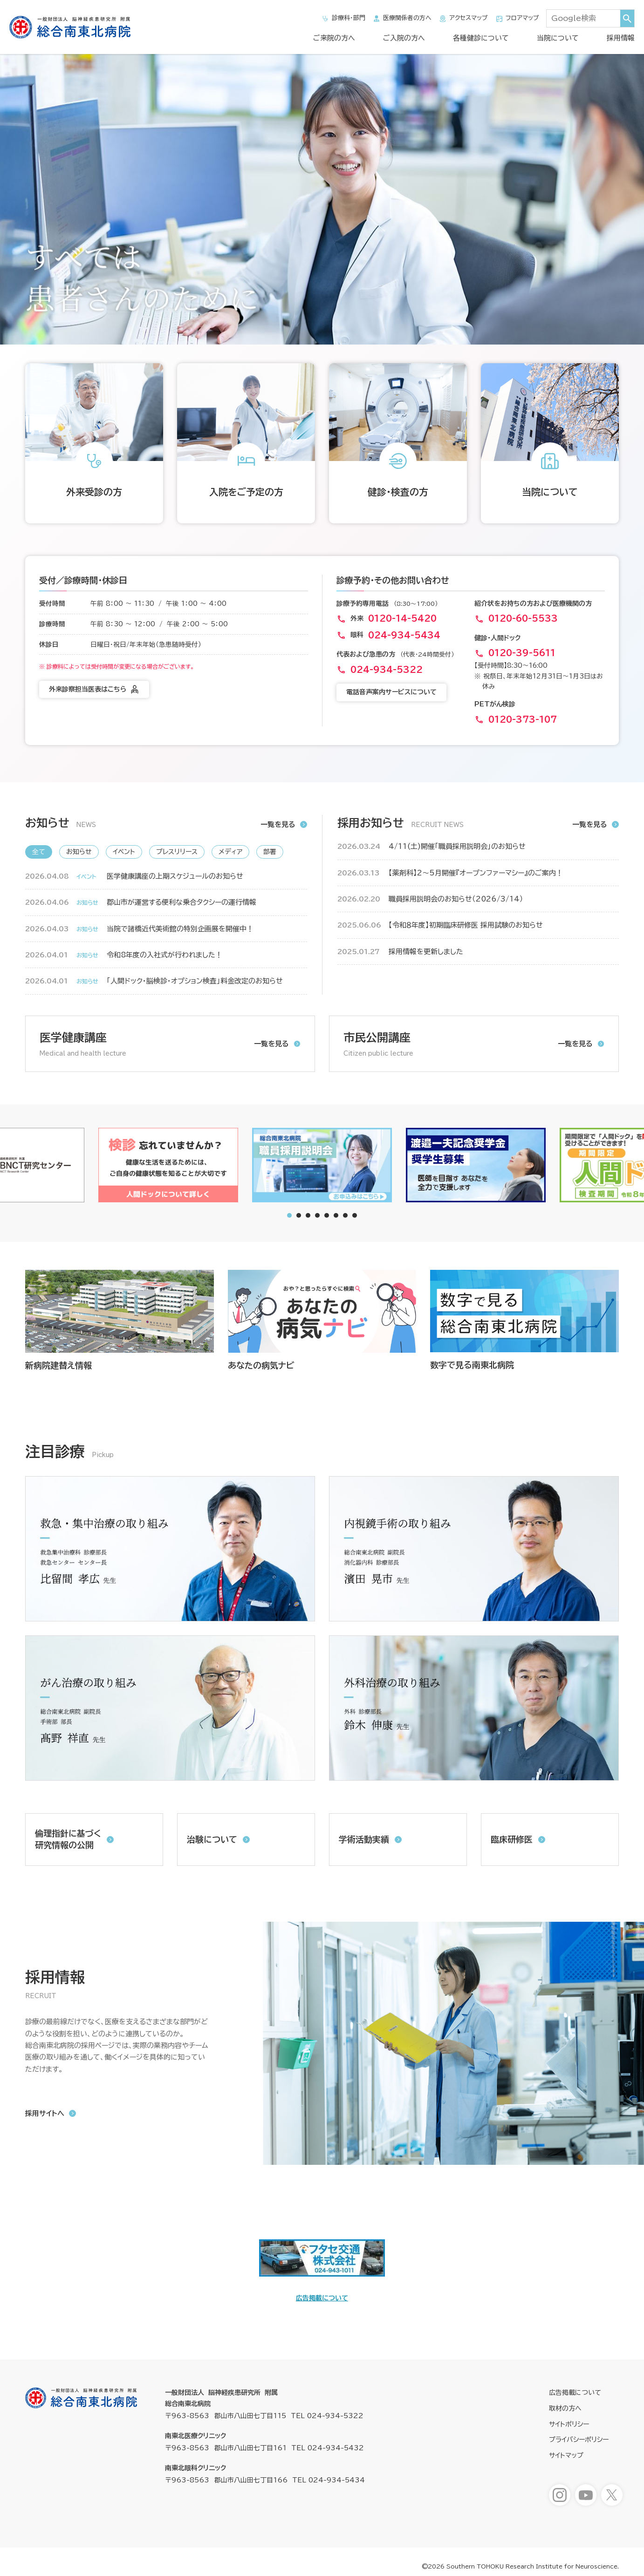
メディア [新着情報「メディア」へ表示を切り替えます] (230, 851)
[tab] (298, 1215)
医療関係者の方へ (402, 18)
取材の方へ (565, 2408)
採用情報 (621, 37)
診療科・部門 (343, 18)
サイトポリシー (569, 2424)
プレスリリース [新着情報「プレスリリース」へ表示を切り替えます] (177, 851)
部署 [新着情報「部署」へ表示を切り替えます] (269, 851)
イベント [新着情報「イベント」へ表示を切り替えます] (124, 851)
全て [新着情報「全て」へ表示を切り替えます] (38, 851)
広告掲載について (322, 2298)
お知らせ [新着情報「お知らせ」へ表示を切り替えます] (79, 851)
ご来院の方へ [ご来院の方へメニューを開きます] (334, 37)
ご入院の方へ (404, 37)
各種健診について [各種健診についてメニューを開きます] (481, 37)
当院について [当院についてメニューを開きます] (558, 37)
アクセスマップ (463, 18)
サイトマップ (566, 2455)
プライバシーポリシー (579, 2439)
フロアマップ (517, 18)
